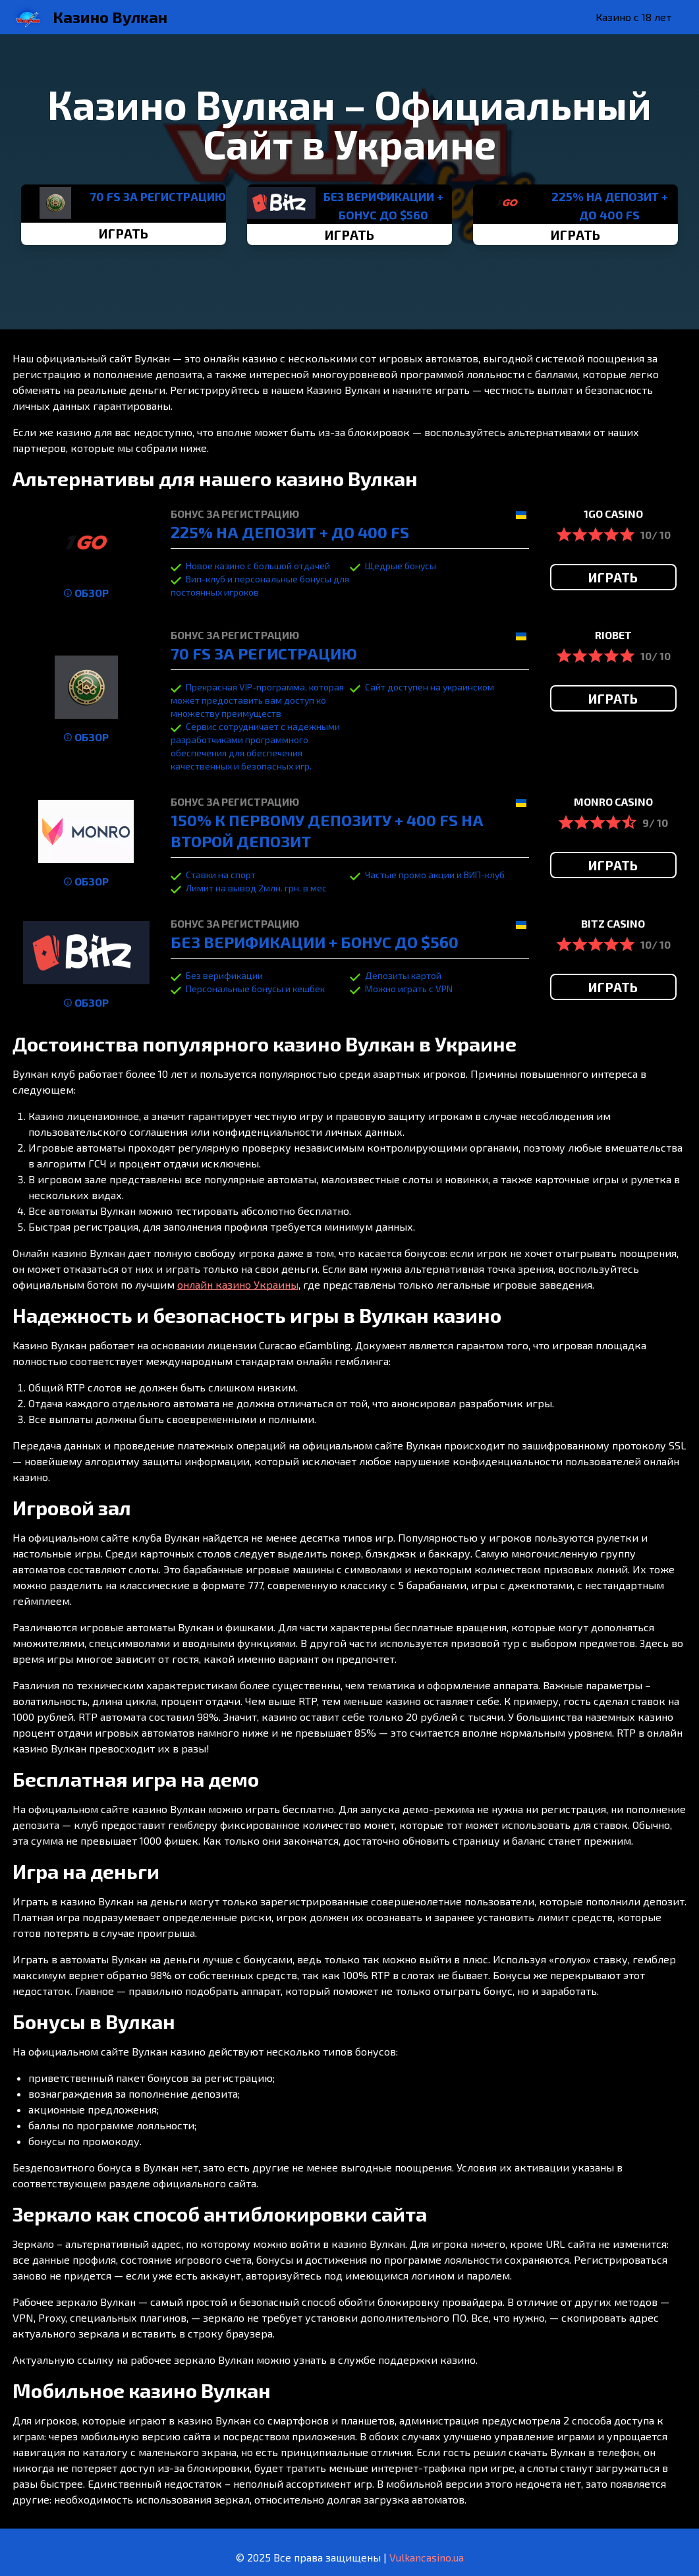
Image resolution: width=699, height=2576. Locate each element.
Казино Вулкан (110, 16)
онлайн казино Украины (237, 1284)
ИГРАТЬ (123, 233)
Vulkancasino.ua (426, 2557)
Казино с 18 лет (633, 17)
